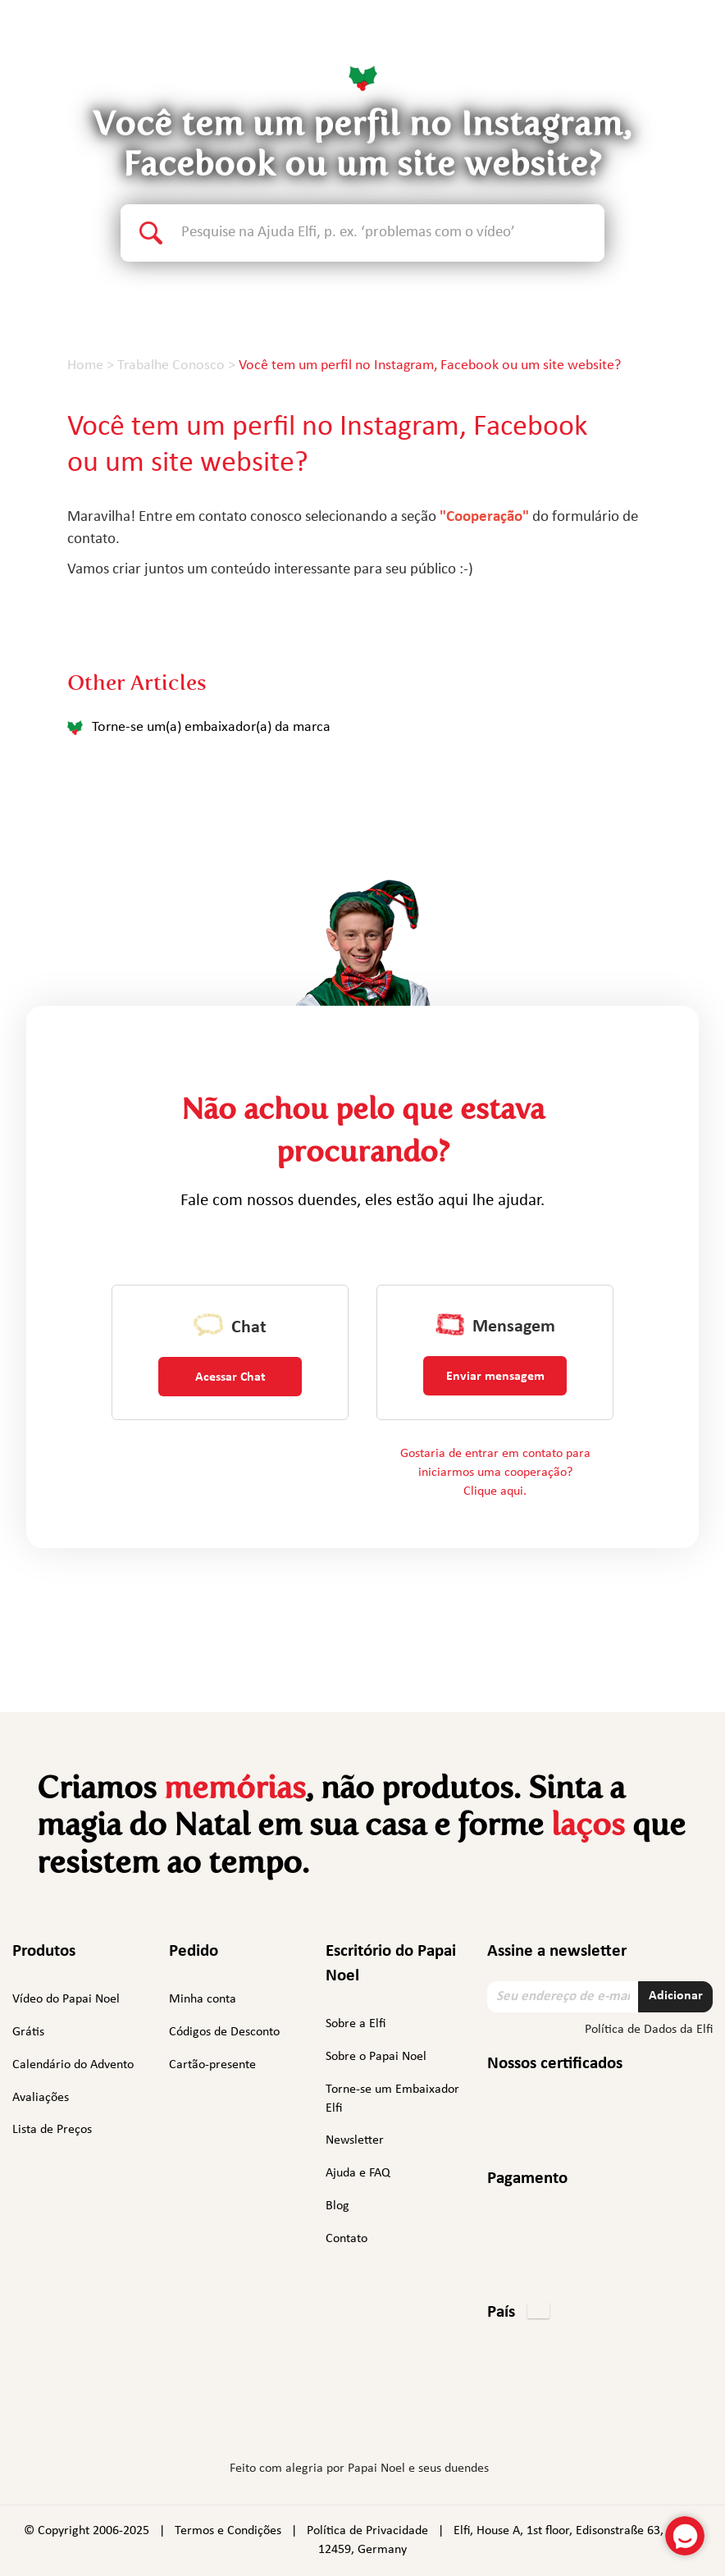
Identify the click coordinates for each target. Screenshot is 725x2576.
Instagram (311, 2416)
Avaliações (40, 2097)
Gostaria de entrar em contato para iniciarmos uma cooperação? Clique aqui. (495, 1472)
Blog (337, 2206)
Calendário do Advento (73, 2064)
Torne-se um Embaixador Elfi (392, 2099)
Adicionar (676, 1996)
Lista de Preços (52, 2129)
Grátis (28, 2032)
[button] (518, 2313)
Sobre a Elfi (355, 2023)
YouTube (409, 2416)
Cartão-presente (212, 2064)
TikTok (453, 2419)
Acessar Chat (230, 1377)
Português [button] (651, 45)
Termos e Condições (228, 2530)
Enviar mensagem (495, 1376)
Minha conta (202, 1999)
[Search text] (392, 233)
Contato (346, 2238)
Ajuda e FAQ (358, 2173)
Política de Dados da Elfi (649, 2029)
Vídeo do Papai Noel (66, 1999)
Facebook (270, 2416)
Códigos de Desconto (224, 2032)
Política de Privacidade (367, 2530)
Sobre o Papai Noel (376, 2056)
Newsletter (355, 2140)
